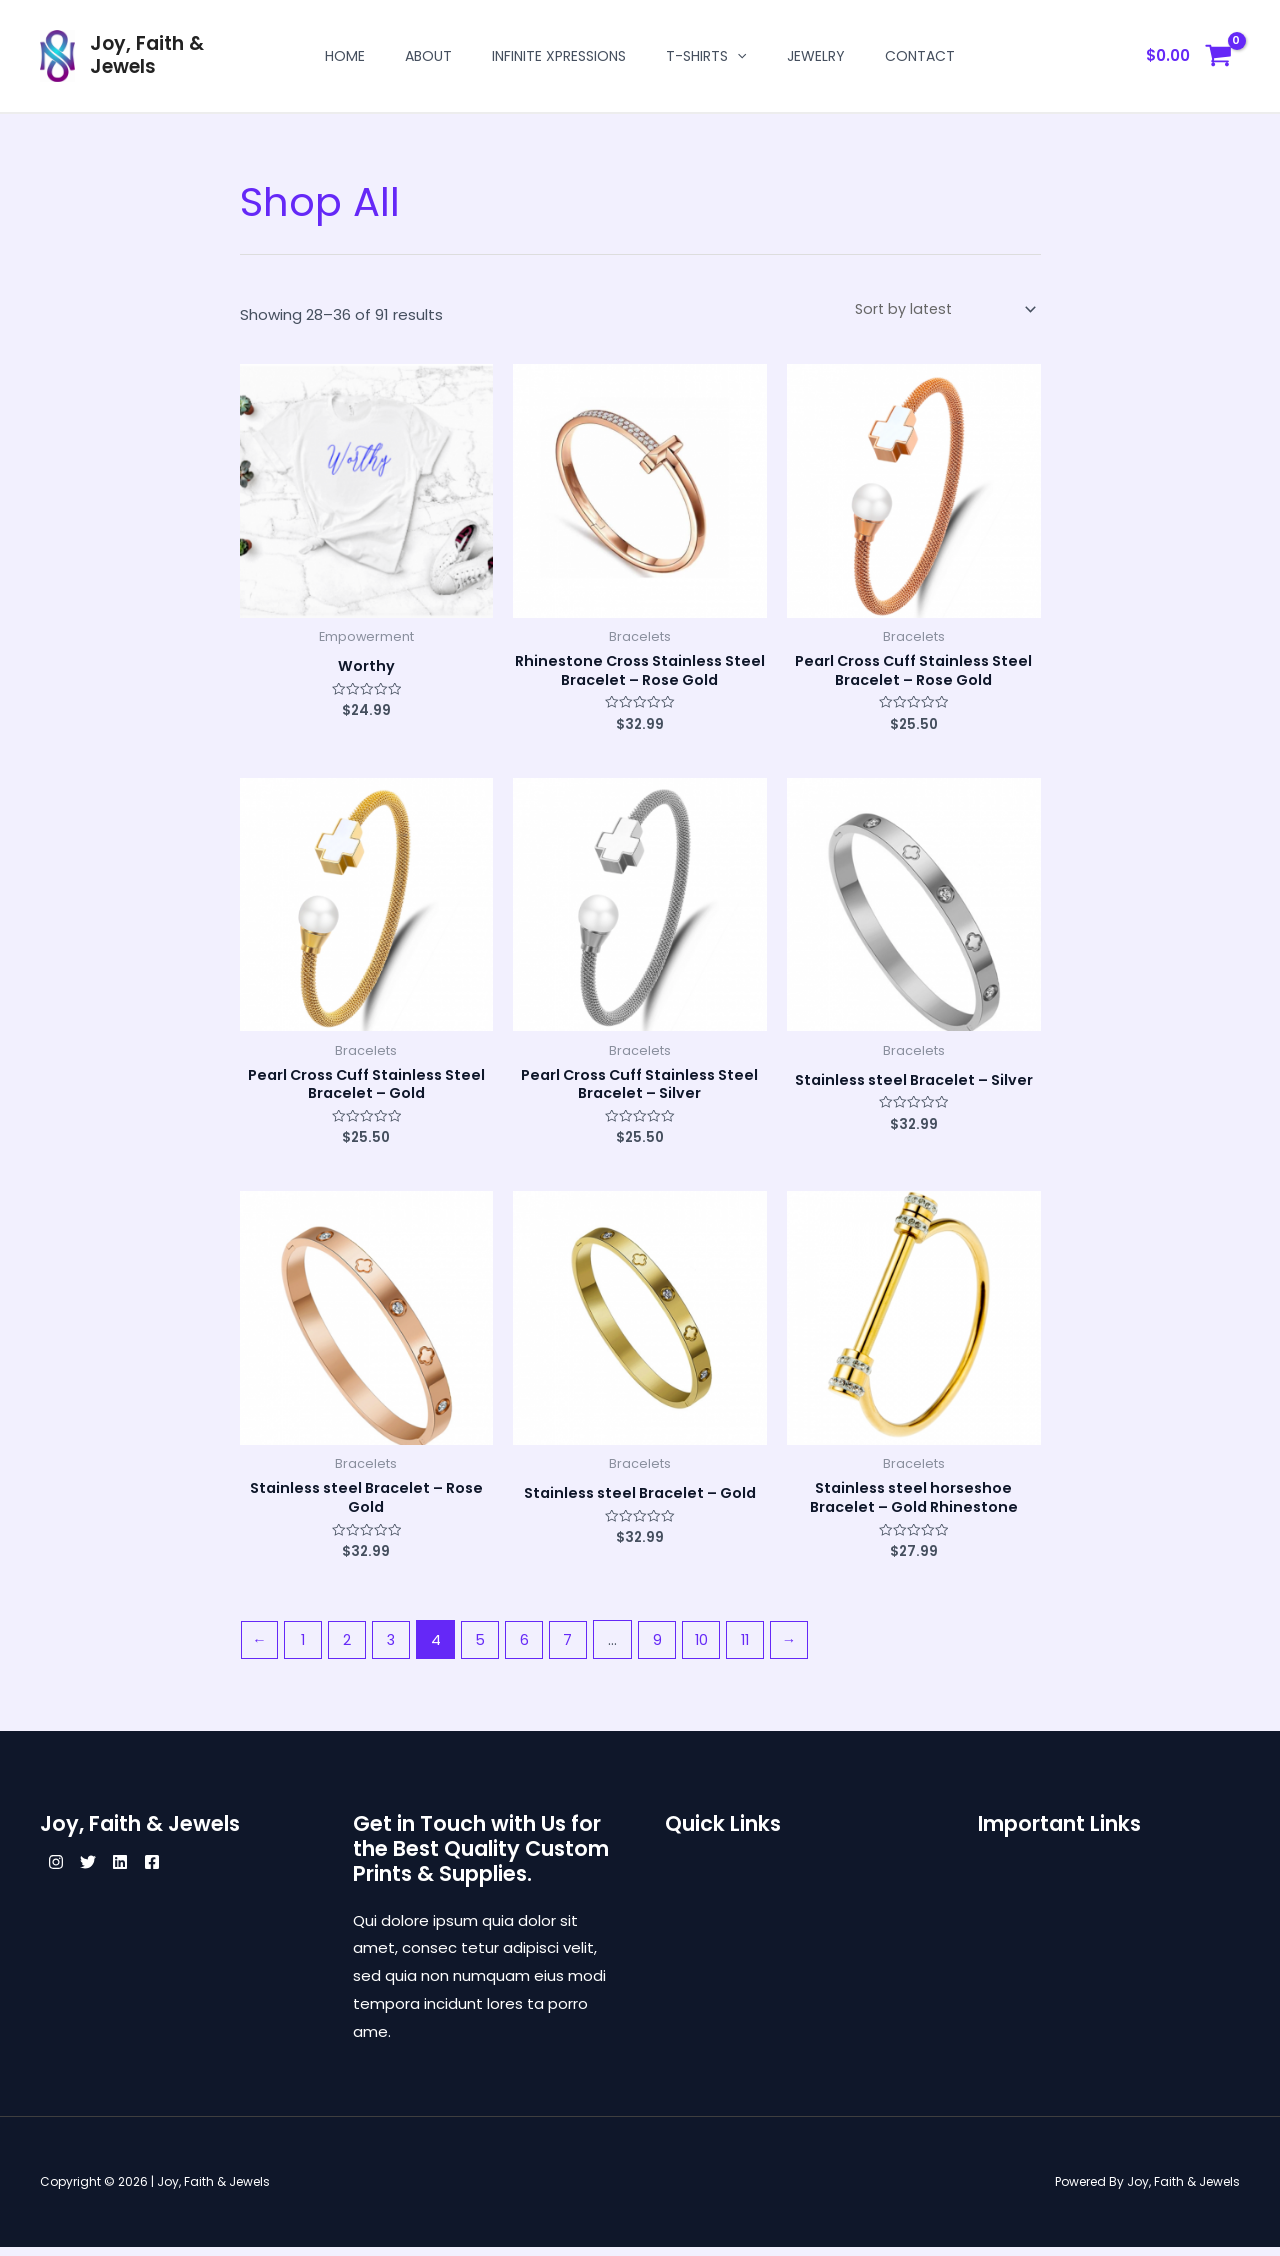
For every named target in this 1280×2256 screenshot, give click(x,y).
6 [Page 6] (533, 1648)
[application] (737, 56)
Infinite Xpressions (559, 56)
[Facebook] (188, 1872)
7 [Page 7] (578, 1648)
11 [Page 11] (761, 1648)
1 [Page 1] (305, 1648)
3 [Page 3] (396, 1648)
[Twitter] (100, 1872)
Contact (920, 56)
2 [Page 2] (351, 1648)
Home (345, 56)
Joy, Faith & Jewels (147, 55)
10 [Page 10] (715, 1648)
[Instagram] (56, 1872)
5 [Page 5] (488, 1648)
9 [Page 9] (669, 1648)
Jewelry (816, 56)
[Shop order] (942, 310)
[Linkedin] (144, 1872)
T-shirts (706, 56)
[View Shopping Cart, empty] (1189, 56)
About (428, 56)
